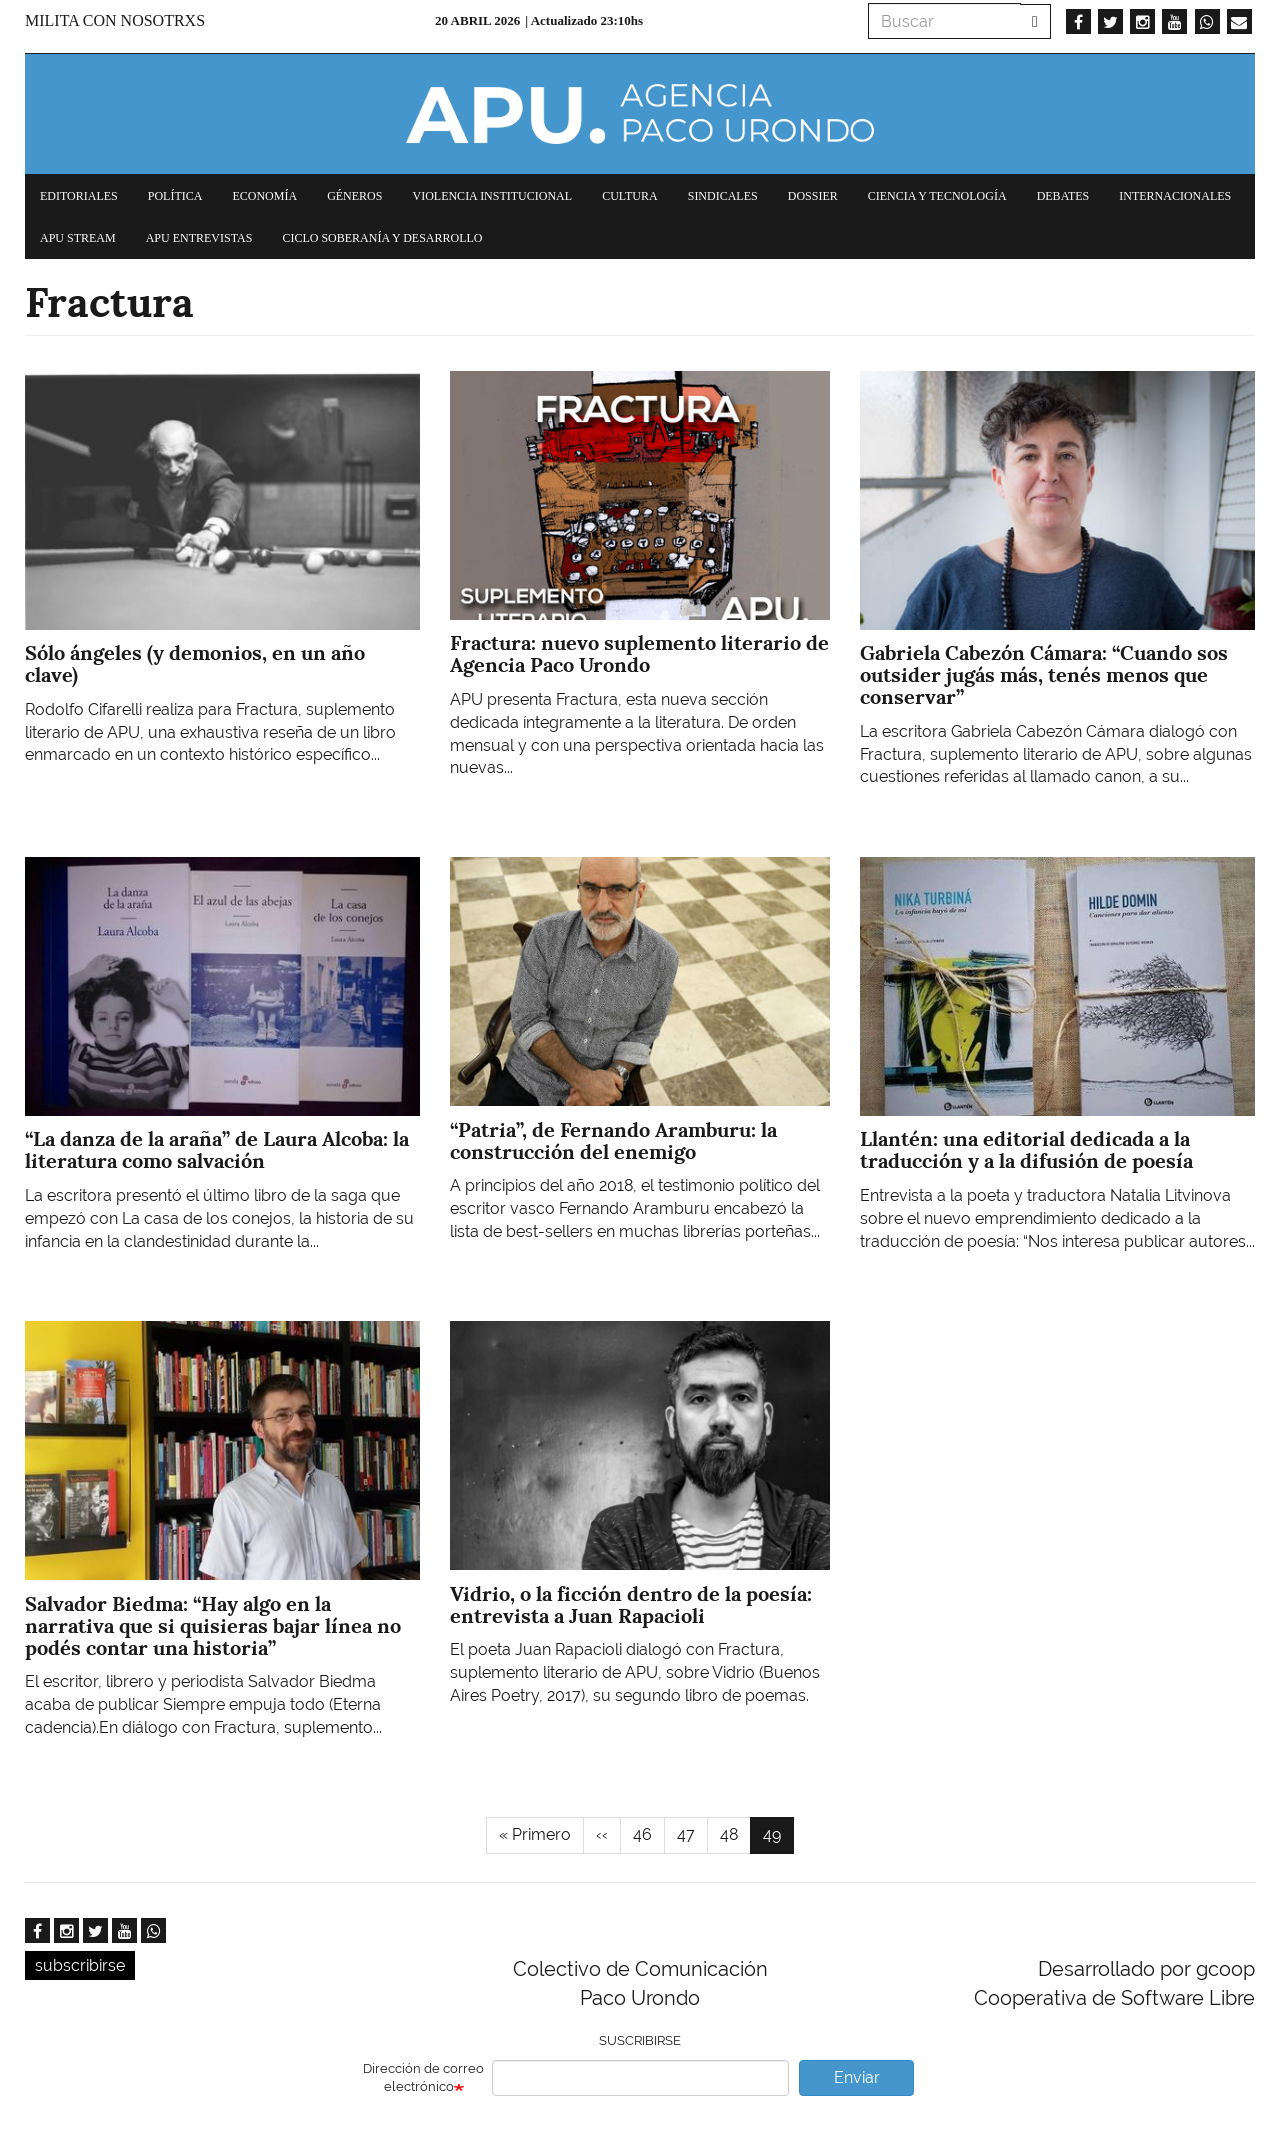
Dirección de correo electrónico (423, 2078)
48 (735, 1834)
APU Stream (78, 238)
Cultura (630, 196)
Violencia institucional (492, 196)
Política (175, 196)
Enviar (857, 2077)
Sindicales (723, 196)
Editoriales (79, 196)
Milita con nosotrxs (115, 20)
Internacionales (1175, 196)
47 (692, 1834)
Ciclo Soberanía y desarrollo (382, 238)
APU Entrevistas (199, 238)
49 (778, 1839)
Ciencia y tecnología (937, 196)
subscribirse (80, 1965)
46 (649, 1834)
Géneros (354, 196)
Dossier (813, 196)
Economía (264, 196)
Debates (1063, 196)
